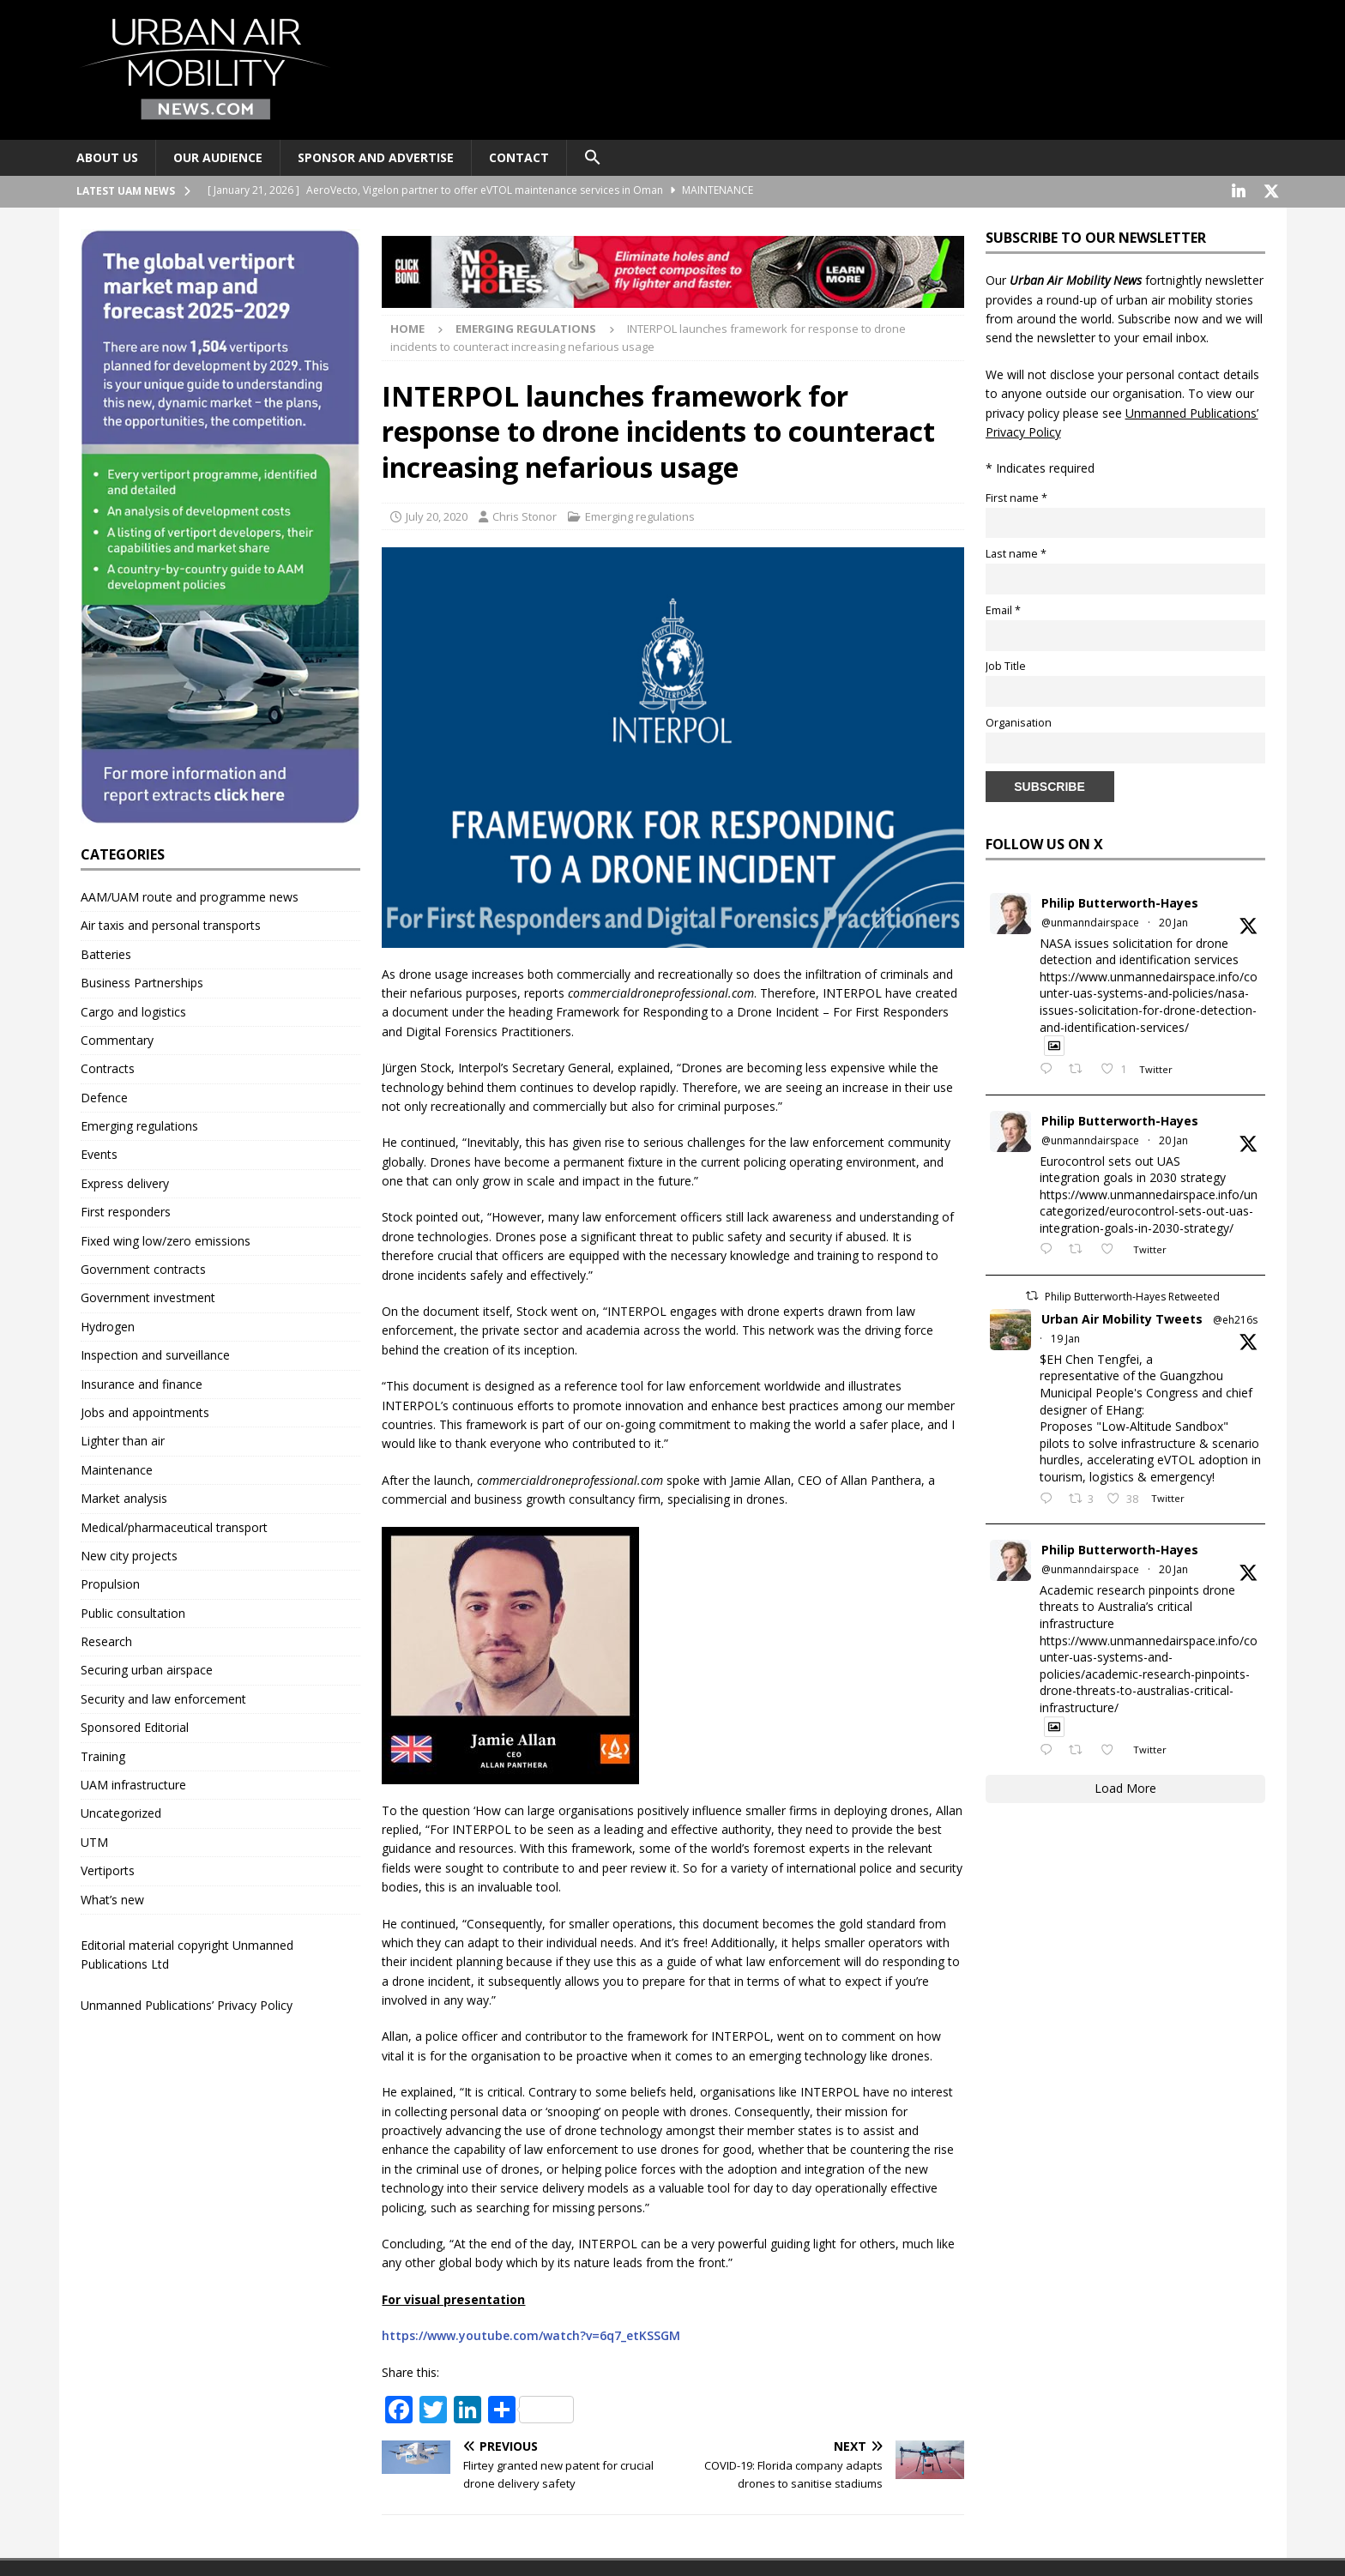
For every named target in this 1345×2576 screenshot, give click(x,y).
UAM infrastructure (133, 1783)
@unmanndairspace (1090, 921)
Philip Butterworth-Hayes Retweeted (1132, 1295)
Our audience (217, 157)
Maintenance (117, 1468)
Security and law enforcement (163, 1697)
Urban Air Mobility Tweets (1122, 1317)
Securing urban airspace (147, 1668)
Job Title (1006, 664)
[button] (592, 158)
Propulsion (110, 1582)
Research (106, 1640)
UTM (94, 1840)
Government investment (148, 1296)
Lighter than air (123, 1439)
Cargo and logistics (133, 1010)
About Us (107, 157)
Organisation (1019, 721)
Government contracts (143, 1267)
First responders (126, 1210)
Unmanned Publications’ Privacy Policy (187, 2003)
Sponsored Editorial (135, 1725)
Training (103, 1754)
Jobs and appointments (145, 1411)
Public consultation (133, 1611)
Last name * (1016, 552)
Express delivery (125, 1181)
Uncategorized (121, 1811)
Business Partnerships (142, 981)
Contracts (108, 1067)
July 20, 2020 (436, 514)
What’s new (112, 1898)
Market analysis (124, 1496)
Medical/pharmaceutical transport (174, 1525)
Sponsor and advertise (376, 157)
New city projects (129, 1554)
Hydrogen (108, 1325)
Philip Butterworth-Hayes (1119, 901)
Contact (519, 157)
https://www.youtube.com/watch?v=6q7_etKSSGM (531, 2334)
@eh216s (1235, 1318)
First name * (1016, 496)
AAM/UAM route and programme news (190, 895)
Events (99, 1152)
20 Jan (1173, 921)
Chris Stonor (524, 514)
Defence (104, 1096)
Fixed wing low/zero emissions (165, 1239)
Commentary (117, 1038)
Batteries (106, 952)
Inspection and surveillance (155, 1353)
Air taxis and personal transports (171, 923)
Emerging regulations (640, 514)
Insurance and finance (141, 1382)
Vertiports (108, 1869)
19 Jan (1065, 1337)
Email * (1003, 608)
